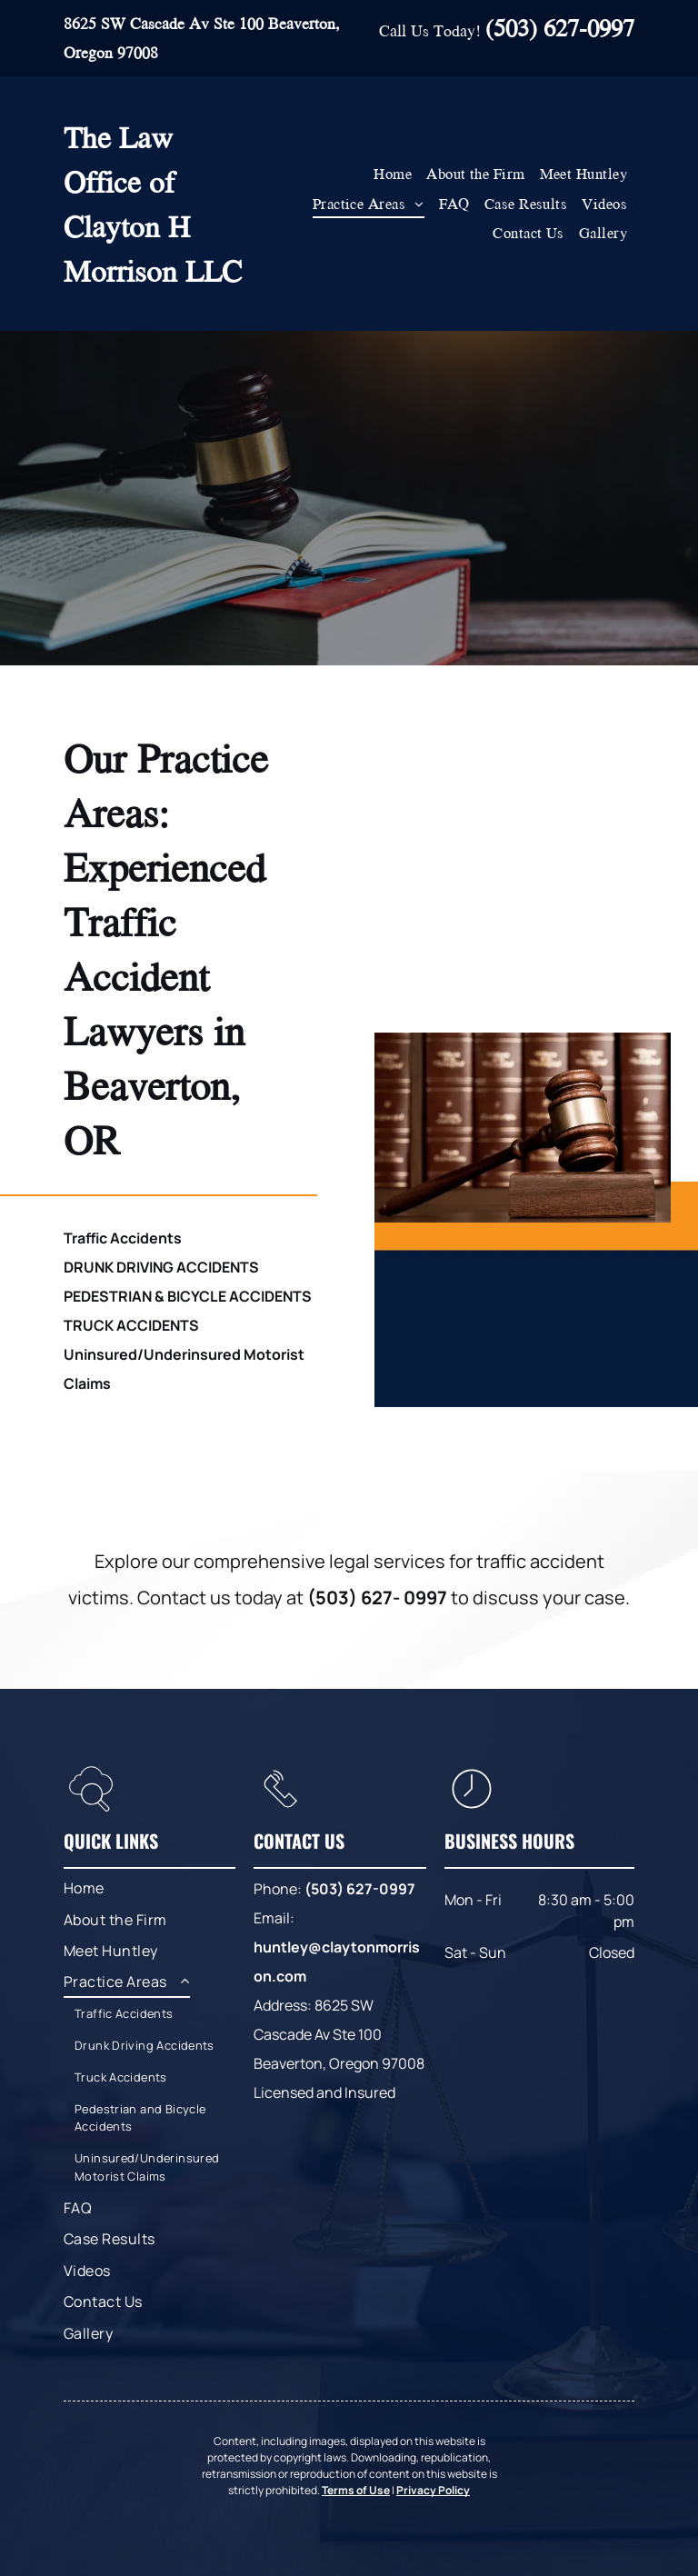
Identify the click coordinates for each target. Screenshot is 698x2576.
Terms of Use (356, 2490)
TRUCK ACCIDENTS (131, 1325)
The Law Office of (119, 159)
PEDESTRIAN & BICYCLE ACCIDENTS (188, 1296)
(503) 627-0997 (559, 27)
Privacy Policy (433, 2490)
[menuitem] (392, 174)
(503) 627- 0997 (377, 1597)
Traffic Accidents (123, 1238)
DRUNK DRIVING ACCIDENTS (161, 1267)
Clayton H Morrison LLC (153, 248)
